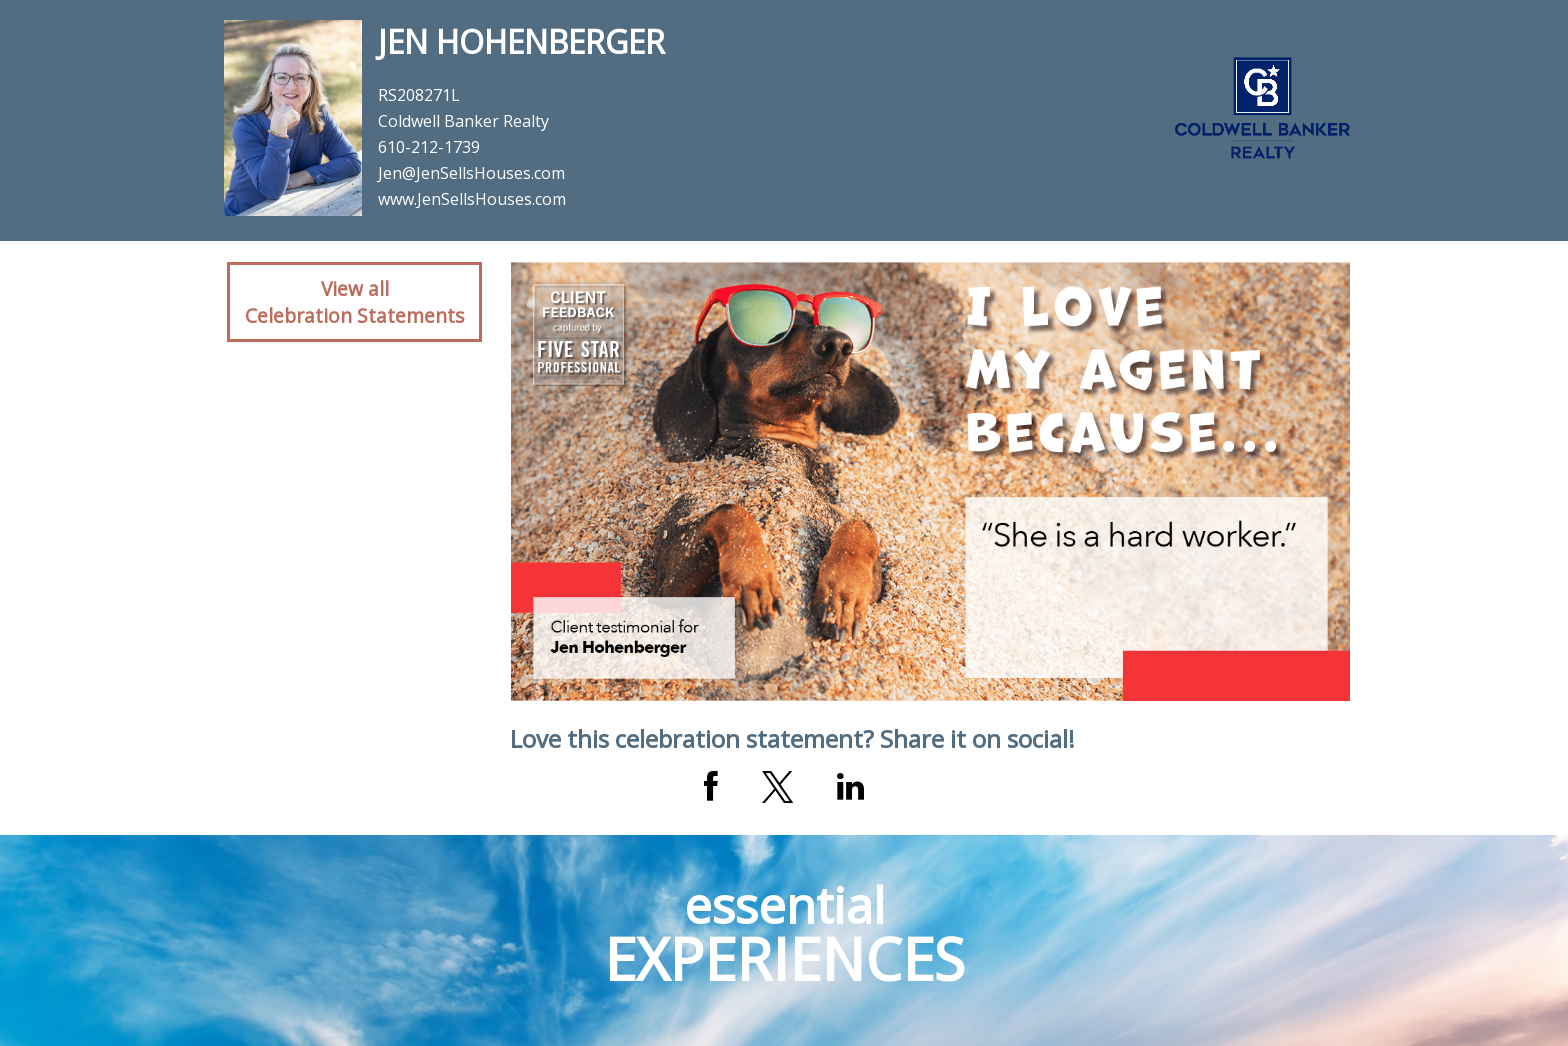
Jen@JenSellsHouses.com (471, 173)
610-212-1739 (429, 147)
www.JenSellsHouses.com (472, 199)
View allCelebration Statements (354, 302)
